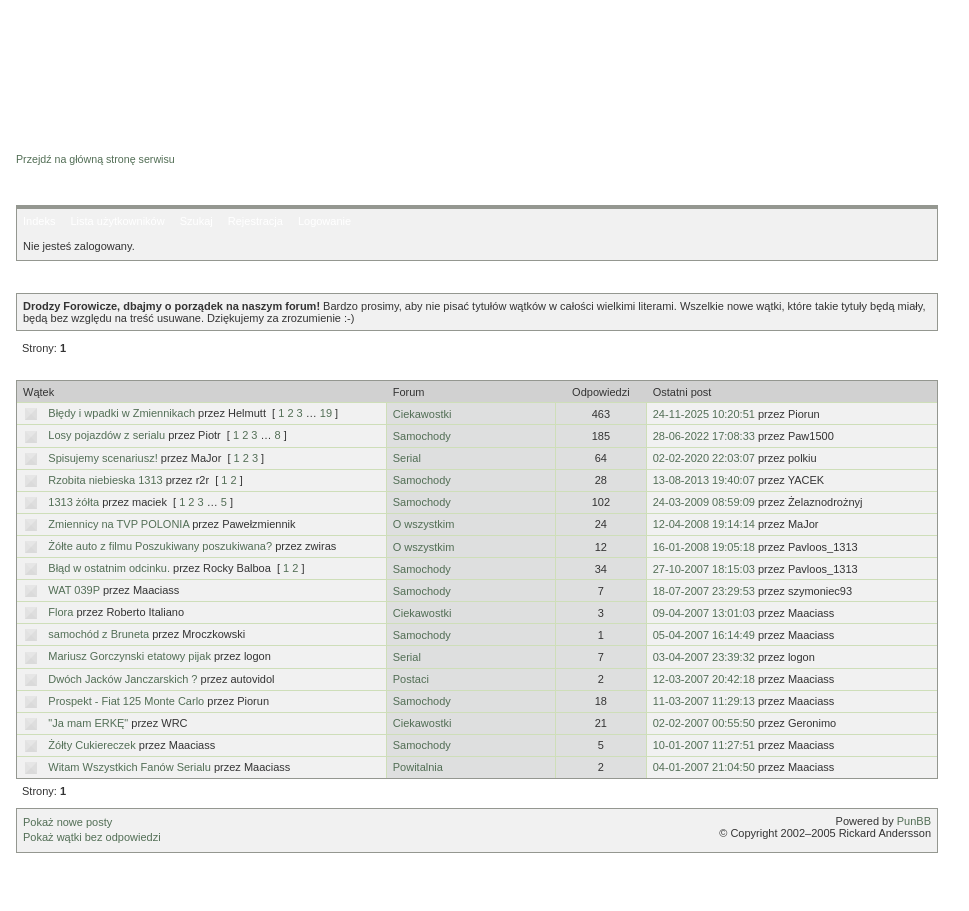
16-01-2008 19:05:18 (704, 547)
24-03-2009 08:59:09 (704, 502)
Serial (407, 458)
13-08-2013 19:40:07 (704, 480)
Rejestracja (255, 221)
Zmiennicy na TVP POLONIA (118, 524)
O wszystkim (424, 524)
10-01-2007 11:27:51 (704, 745)
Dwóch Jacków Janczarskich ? (122, 679)
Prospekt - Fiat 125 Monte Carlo (126, 701)
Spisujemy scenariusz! (102, 458)
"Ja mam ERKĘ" (88, 723)
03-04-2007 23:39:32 (704, 657)
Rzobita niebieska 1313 (105, 480)
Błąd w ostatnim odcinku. (109, 568)
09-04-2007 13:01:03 (704, 613)
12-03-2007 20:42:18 (704, 679)
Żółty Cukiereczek (91, 745)
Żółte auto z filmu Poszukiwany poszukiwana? (160, 546)
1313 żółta (73, 502)
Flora (60, 612)
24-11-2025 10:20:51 (704, 414)
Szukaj (196, 221)
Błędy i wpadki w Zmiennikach (121, 413)
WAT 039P (74, 590)
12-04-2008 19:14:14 (704, 524)
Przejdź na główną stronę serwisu (95, 159)
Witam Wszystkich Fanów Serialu (129, 767)
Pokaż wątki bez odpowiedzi (92, 837)
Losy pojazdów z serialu (106, 435)
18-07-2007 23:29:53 (704, 591)
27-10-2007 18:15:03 (704, 569)
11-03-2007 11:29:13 (704, 701)
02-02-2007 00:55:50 (704, 723)
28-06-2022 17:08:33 (704, 436)
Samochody (422, 436)
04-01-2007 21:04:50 (704, 767)
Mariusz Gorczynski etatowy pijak (129, 656)
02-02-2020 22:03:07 (704, 458)
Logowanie (324, 221)
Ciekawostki (422, 414)
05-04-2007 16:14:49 (704, 635)
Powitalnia (418, 767)
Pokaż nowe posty (67, 822)
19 (326, 413)
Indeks (39, 221)
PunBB (914, 821)
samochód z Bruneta (98, 634)
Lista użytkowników (117, 221)
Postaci (411, 679)
